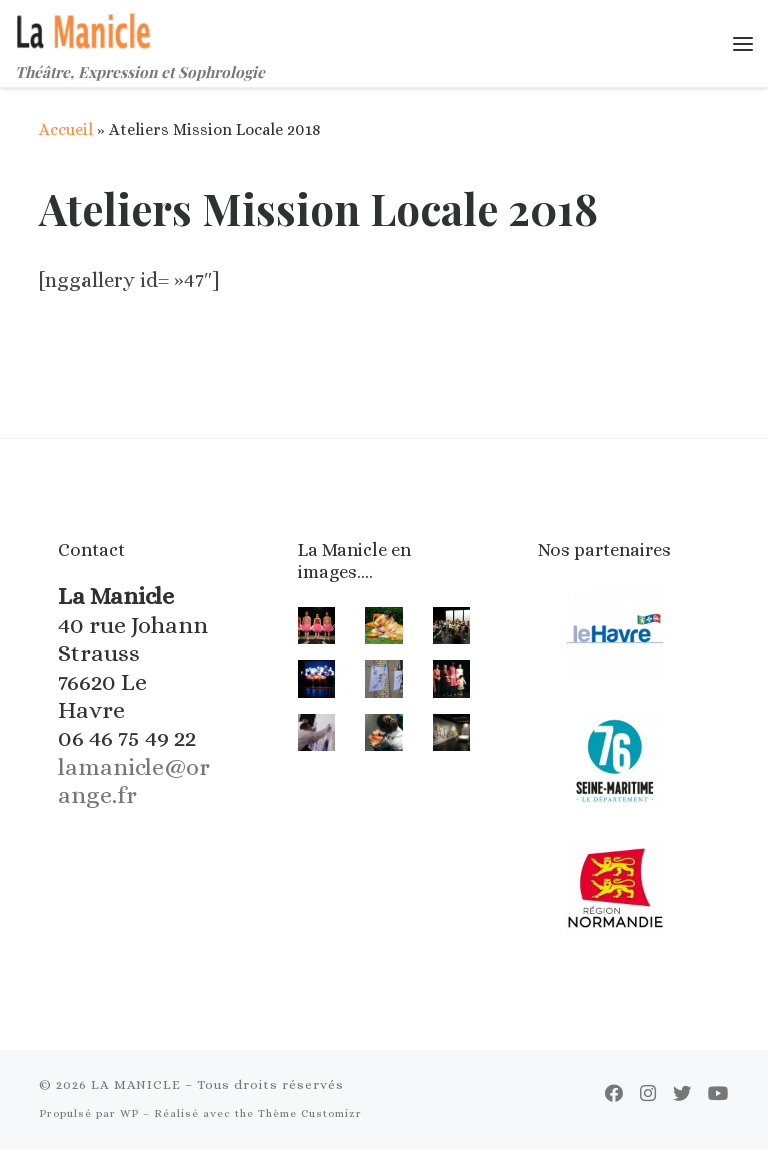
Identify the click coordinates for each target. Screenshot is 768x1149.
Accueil (66, 129)
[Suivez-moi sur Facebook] (614, 1094)
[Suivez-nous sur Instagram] (648, 1094)
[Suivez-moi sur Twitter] (682, 1094)
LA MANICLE (136, 1084)
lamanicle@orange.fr (134, 781)
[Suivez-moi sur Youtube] (718, 1094)
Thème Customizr (310, 1113)
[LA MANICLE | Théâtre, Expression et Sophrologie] (85, 28)
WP (129, 1113)
